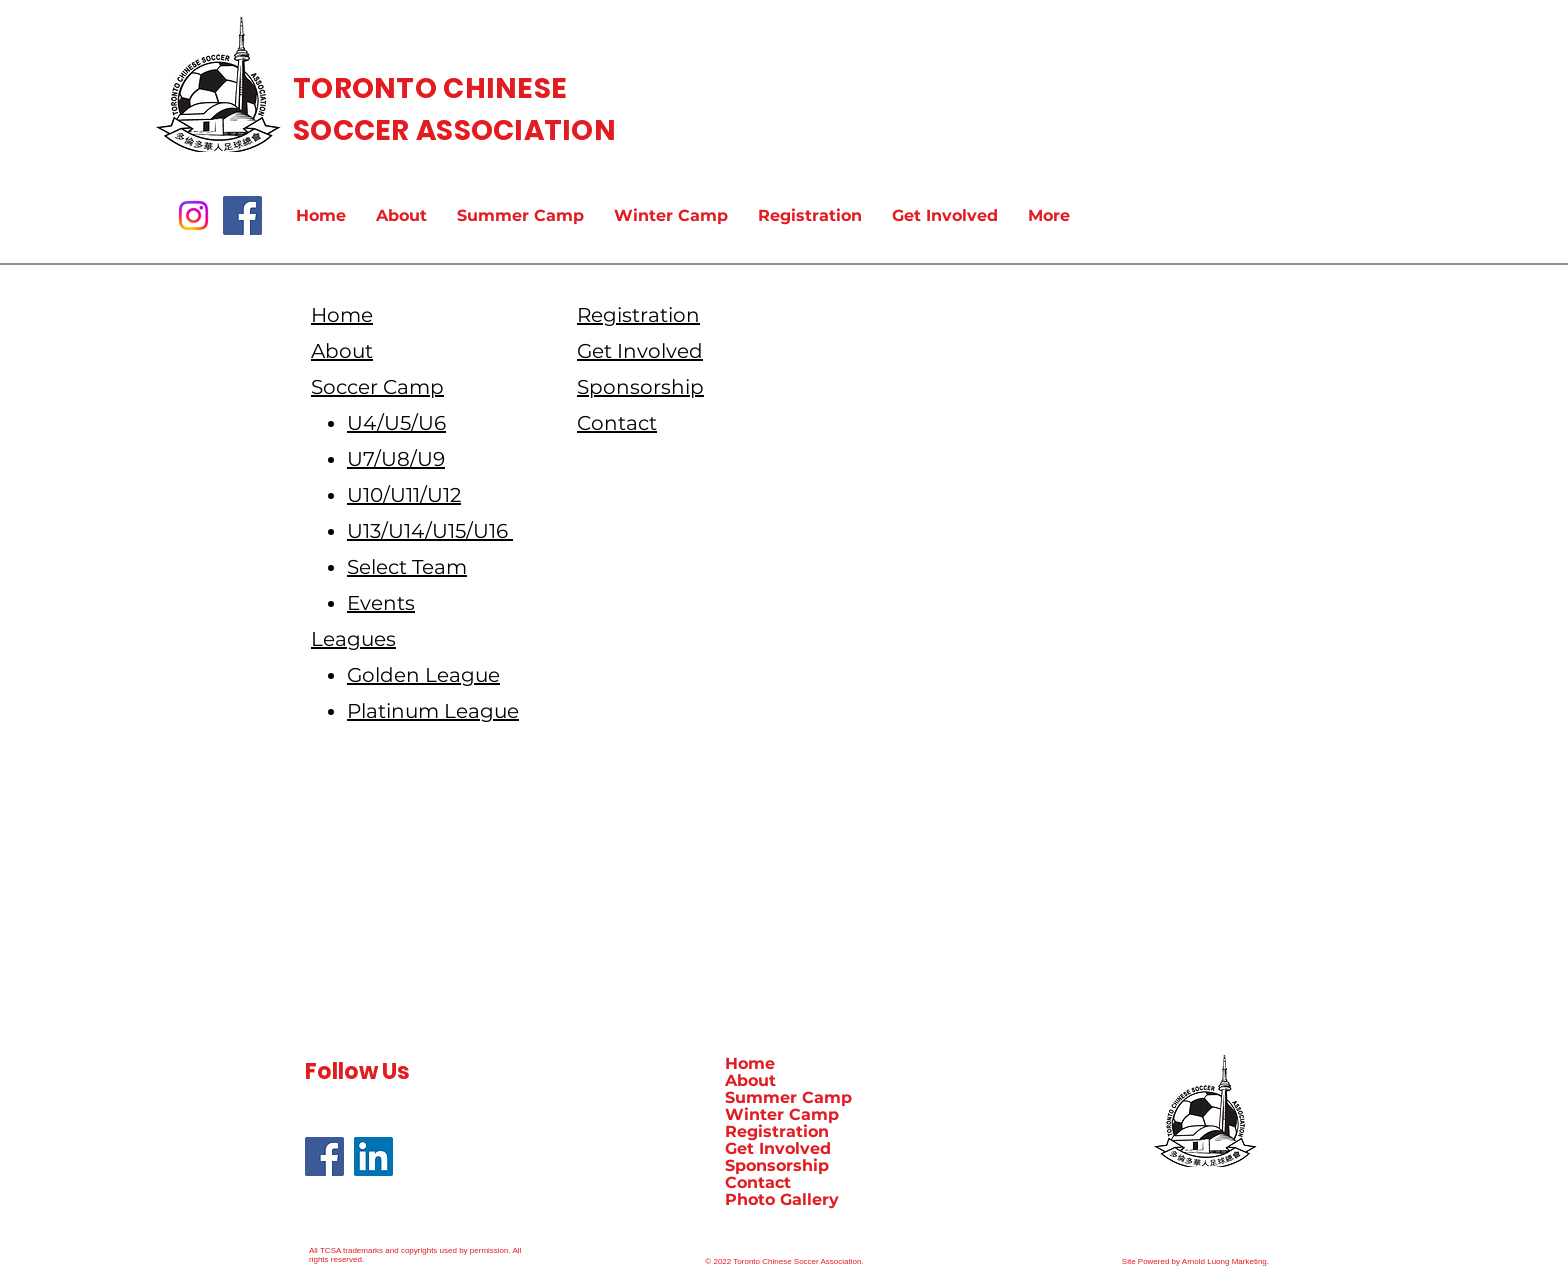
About (750, 1080)
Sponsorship (777, 1165)
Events (381, 603)
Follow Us (357, 1071)
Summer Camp (788, 1097)
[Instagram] (193, 215)
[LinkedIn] (373, 1156)
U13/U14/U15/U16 (430, 531)
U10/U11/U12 (404, 495)
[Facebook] (242, 215)
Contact (758, 1182)
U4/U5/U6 (396, 423)
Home (750, 1063)
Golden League (423, 675)
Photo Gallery (782, 1199)
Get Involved (778, 1148)
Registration (777, 1131)
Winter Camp (782, 1114)
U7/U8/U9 (396, 459)
